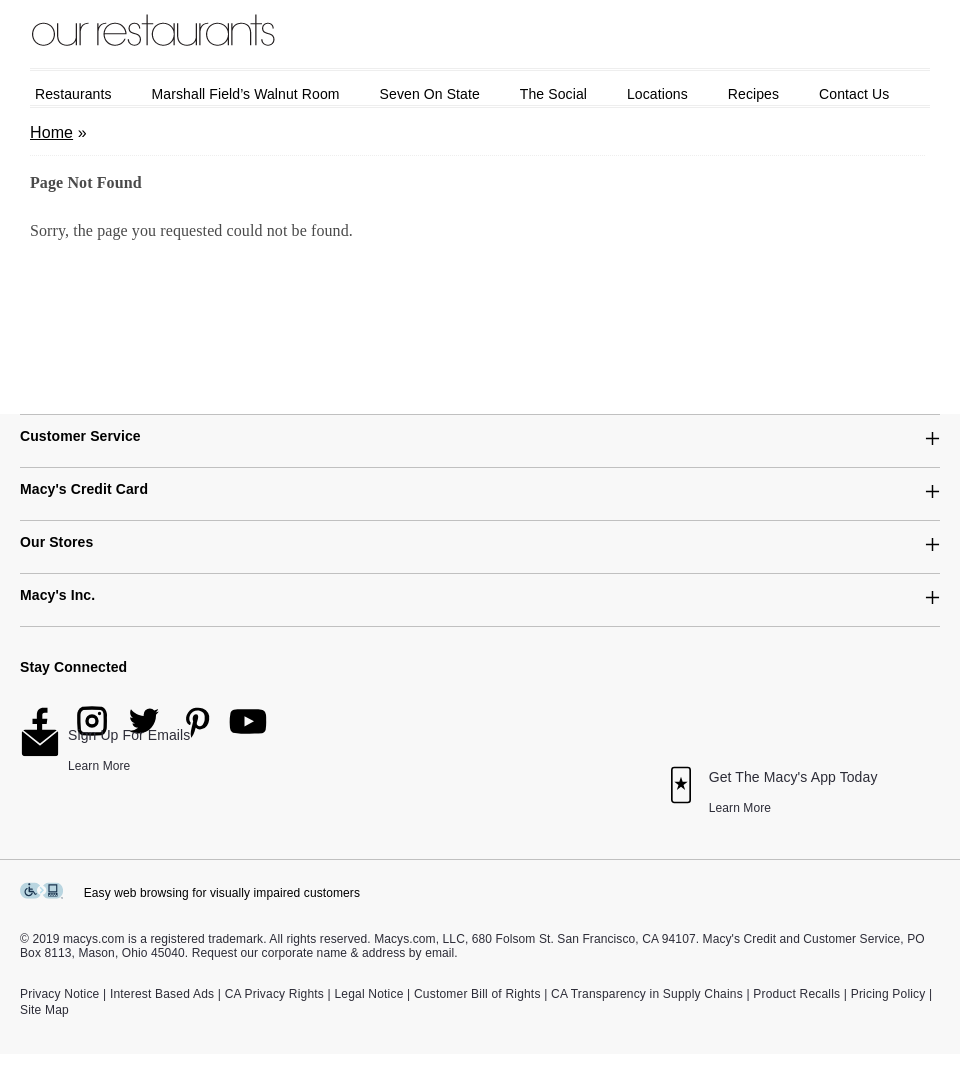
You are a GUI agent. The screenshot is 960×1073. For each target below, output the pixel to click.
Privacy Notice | (63, 994)
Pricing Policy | (892, 994)
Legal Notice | (372, 994)
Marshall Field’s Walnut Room (246, 94)
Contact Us (854, 94)
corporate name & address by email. (360, 953)
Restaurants (73, 94)
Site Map (44, 1010)
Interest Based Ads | (165, 994)
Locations (657, 94)
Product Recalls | (800, 994)
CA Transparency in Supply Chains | (650, 994)
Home (51, 132)
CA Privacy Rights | (278, 994)
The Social (553, 94)
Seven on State (430, 94)
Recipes (753, 94)
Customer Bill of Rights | (481, 994)
